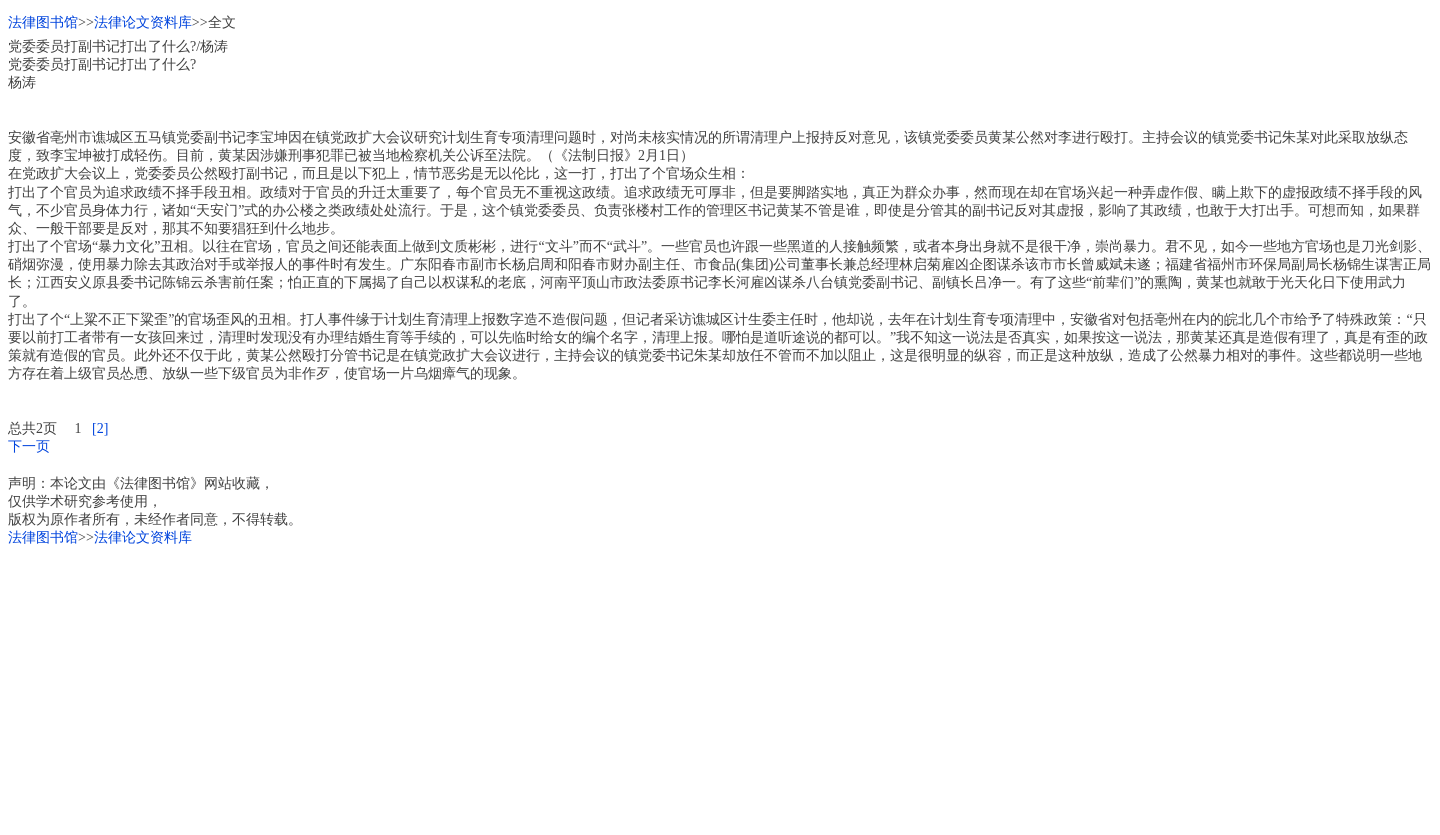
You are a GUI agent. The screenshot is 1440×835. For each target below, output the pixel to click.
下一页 (29, 446)
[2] (100, 428)
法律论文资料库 (143, 22)
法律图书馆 (43, 22)
